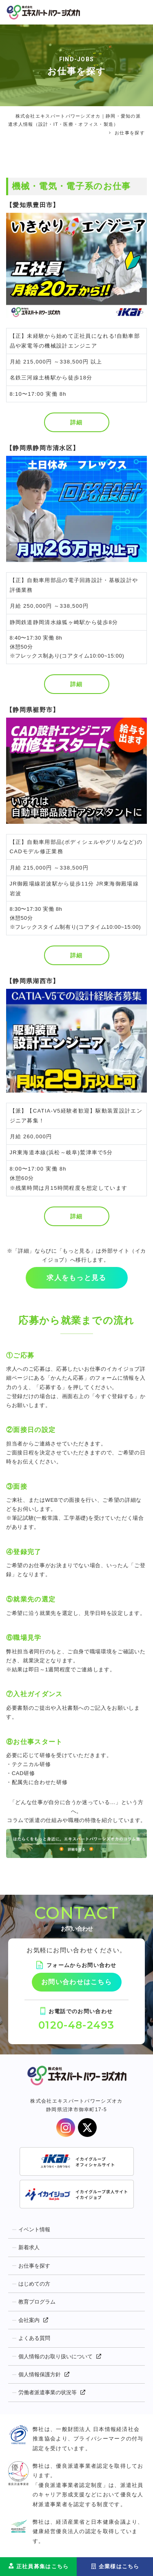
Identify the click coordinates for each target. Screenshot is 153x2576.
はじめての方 (34, 2284)
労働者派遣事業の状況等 (47, 2392)
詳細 (76, 422)
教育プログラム (36, 2302)
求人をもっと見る (76, 1278)
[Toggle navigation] (140, 12)
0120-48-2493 (76, 2025)
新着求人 (29, 2247)
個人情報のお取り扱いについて (55, 2356)
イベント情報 (34, 2229)
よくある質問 (34, 2338)
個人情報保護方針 (39, 2374)
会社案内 (29, 2320)
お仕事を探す (34, 2266)
